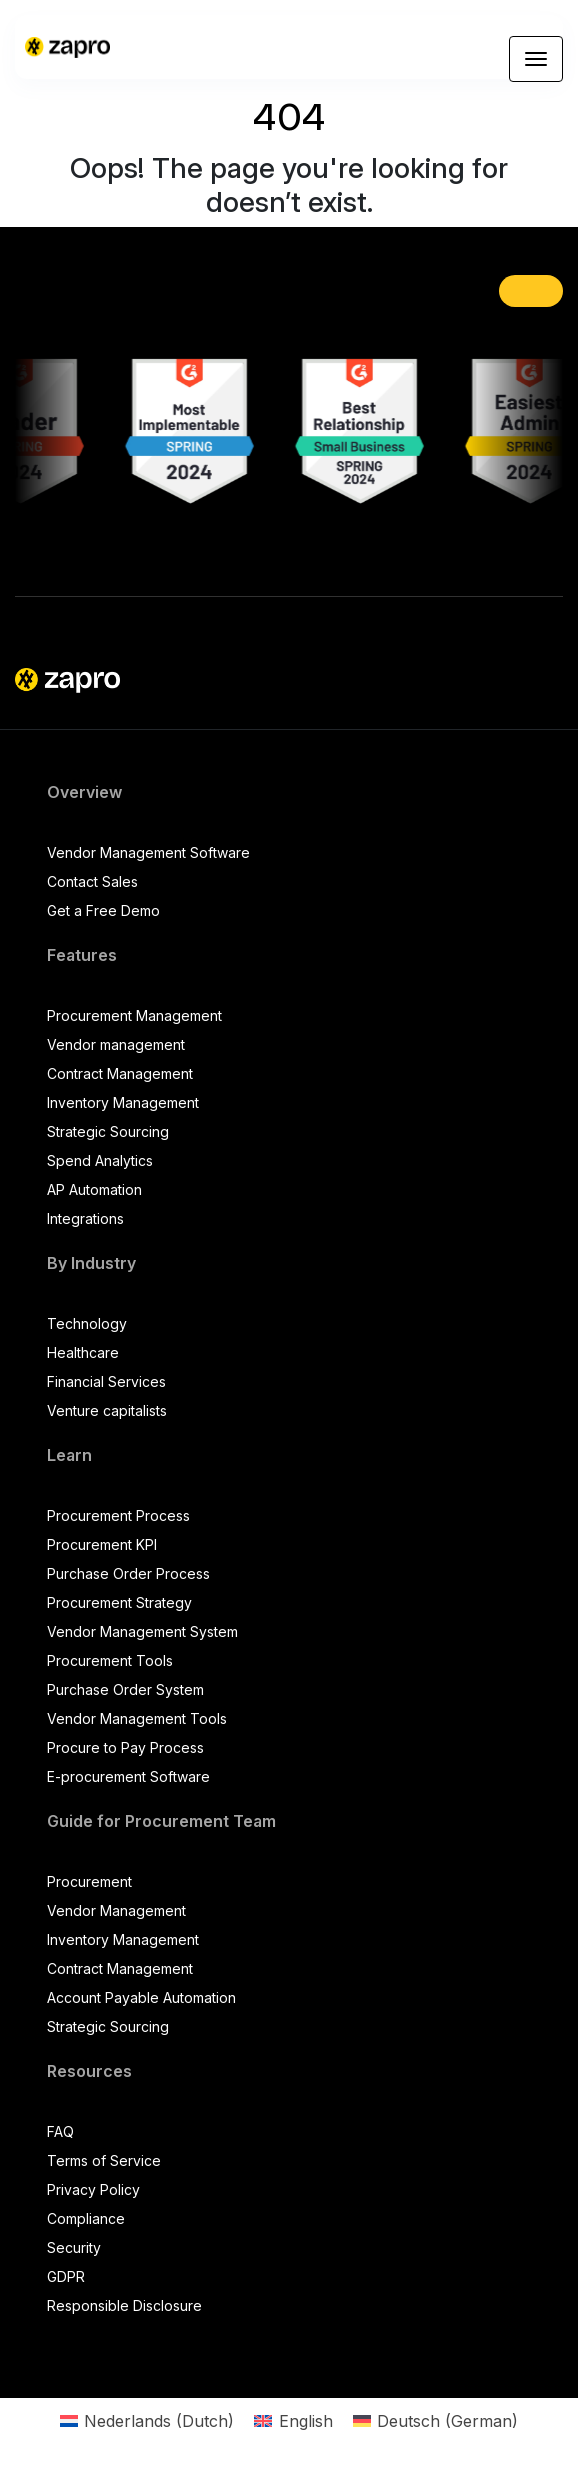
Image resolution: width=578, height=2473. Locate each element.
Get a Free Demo (103, 910)
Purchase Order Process (128, 1573)
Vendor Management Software (148, 852)
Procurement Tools (110, 1660)
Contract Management (120, 1073)
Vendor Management (116, 1910)
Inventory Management (123, 1102)
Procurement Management (134, 1015)
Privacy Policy (93, 2189)
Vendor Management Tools (137, 1718)
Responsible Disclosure (124, 2305)
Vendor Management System (142, 1631)
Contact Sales (92, 881)
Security (74, 2247)
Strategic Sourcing (108, 1131)
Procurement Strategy (119, 1602)
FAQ (60, 2131)
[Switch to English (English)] (293, 2420)
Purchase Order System (125, 1689)
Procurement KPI (102, 1544)
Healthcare (83, 1352)
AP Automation (94, 1189)
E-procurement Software (128, 1776)
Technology (87, 1323)
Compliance (86, 2218)
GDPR (66, 2276)
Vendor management (116, 1044)
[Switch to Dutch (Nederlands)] (147, 2420)
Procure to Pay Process (125, 1747)
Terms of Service (104, 2160)
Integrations (85, 1218)
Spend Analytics (100, 1160)
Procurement (89, 1881)
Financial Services (106, 1381)
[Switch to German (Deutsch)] (435, 2420)
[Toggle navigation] (536, 59)
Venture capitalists (107, 1410)
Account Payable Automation (141, 1997)
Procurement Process (118, 1515)
